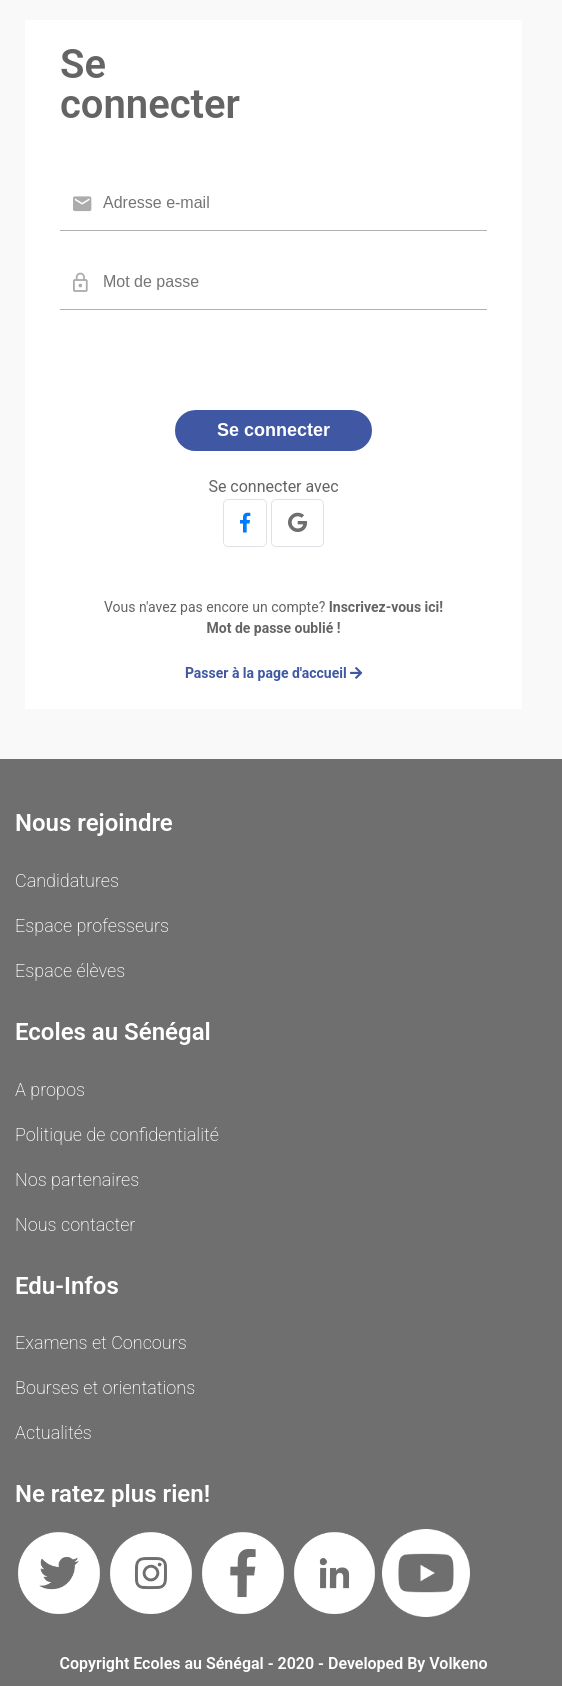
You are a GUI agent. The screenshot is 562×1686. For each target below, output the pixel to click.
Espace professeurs (92, 925)
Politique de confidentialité (117, 1134)
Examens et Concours (101, 1342)
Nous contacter (75, 1224)
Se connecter (273, 430)
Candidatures (67, 880)
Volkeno (458, 1663)
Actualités (53, 1432)
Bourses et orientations (105, 1387)
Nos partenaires (77, 1179)
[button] (245, 523)
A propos (50, 1089)
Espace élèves (70, 970)
